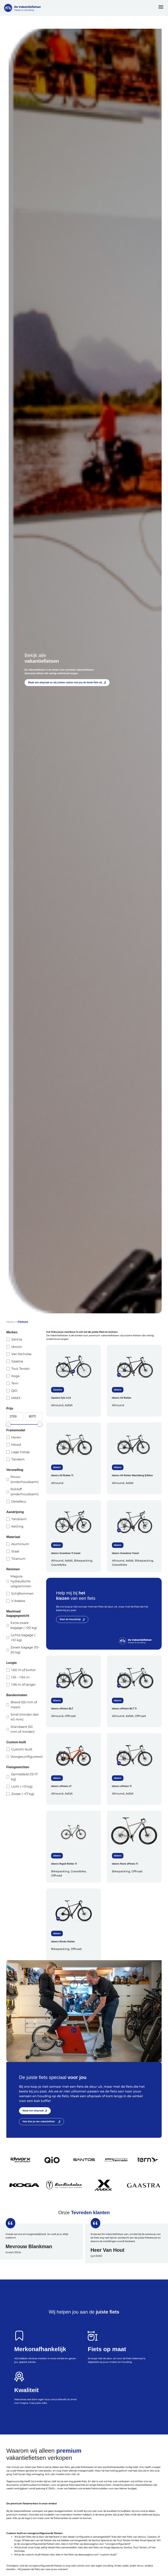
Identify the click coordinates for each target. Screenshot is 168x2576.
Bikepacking (83, 1560)
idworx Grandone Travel (125, 1553)
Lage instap (20, 1452)
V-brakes (18, 1601)
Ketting (17, 1526)
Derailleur (18, 1501)
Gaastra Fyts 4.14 (61, 1397)
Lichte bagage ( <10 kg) (23, 1637)
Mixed (16, 1445)
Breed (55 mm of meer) (24, 1704)
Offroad (70, 1716)
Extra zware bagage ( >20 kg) (23, 1625)
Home (10, 1321)
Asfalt (69, 1405)
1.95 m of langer (23, 1684)
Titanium (18, 1559)
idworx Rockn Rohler (63, 1941)
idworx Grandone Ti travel (65, 1553)
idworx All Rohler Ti (62, 1475)
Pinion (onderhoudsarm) (24, 1479)
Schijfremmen (22, 1593)
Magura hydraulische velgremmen (20, 1581)
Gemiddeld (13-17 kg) (24, 1776)
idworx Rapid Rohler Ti (64, 1863)
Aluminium (20, 1544)
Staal (15, 1551)
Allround (57, 1405)
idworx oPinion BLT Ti (124, 1708)
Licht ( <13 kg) (21, 1786)
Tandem (18, 1459)
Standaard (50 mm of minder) (22, 1729)
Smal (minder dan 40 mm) (24, 1717)
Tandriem (19, 1519)
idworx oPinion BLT (62, 1708)
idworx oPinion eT (61, 1786)
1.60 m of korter (23, 1670)
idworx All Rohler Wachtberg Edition (132, 1475)
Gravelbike (58, 1565)
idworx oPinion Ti (122, 1786)
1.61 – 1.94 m (20, 1677)
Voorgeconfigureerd (26, 1757)
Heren (16, 1437)
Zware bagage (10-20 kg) (24, 1649)
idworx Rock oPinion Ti (125, 1863)
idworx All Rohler (121, 1397)
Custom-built (21, 1749)
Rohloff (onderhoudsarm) (24, 1491)
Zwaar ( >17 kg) (22, 1794)
